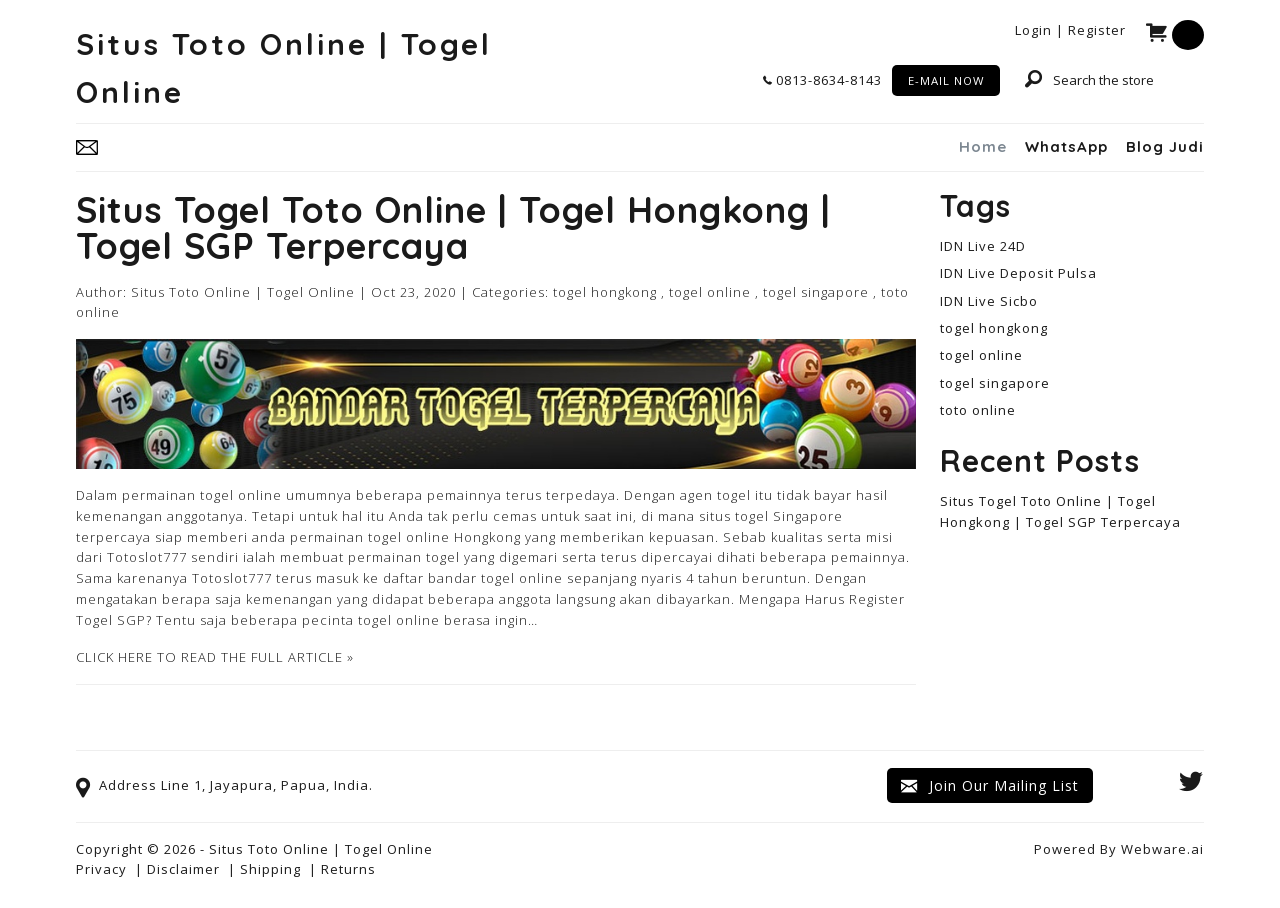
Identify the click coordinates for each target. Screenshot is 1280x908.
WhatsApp (1066, 146)
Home (983, 146)
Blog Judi (1165, 146)
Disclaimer (183, 869)
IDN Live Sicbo (989, 301)
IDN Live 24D (983, 246)
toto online (978, 410)
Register (1097, 30)
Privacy (101, 869)
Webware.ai (1162, 849)
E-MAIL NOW (946, 80)
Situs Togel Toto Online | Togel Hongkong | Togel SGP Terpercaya (453, 227)
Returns (348, 869)
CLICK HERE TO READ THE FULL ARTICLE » (215, 657)
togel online (710, 292)
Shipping (270, 869)
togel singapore (816, 292)
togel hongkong (605, 292)
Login (1033, 30)
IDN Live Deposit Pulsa (1018, 273)
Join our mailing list (990, 786)
